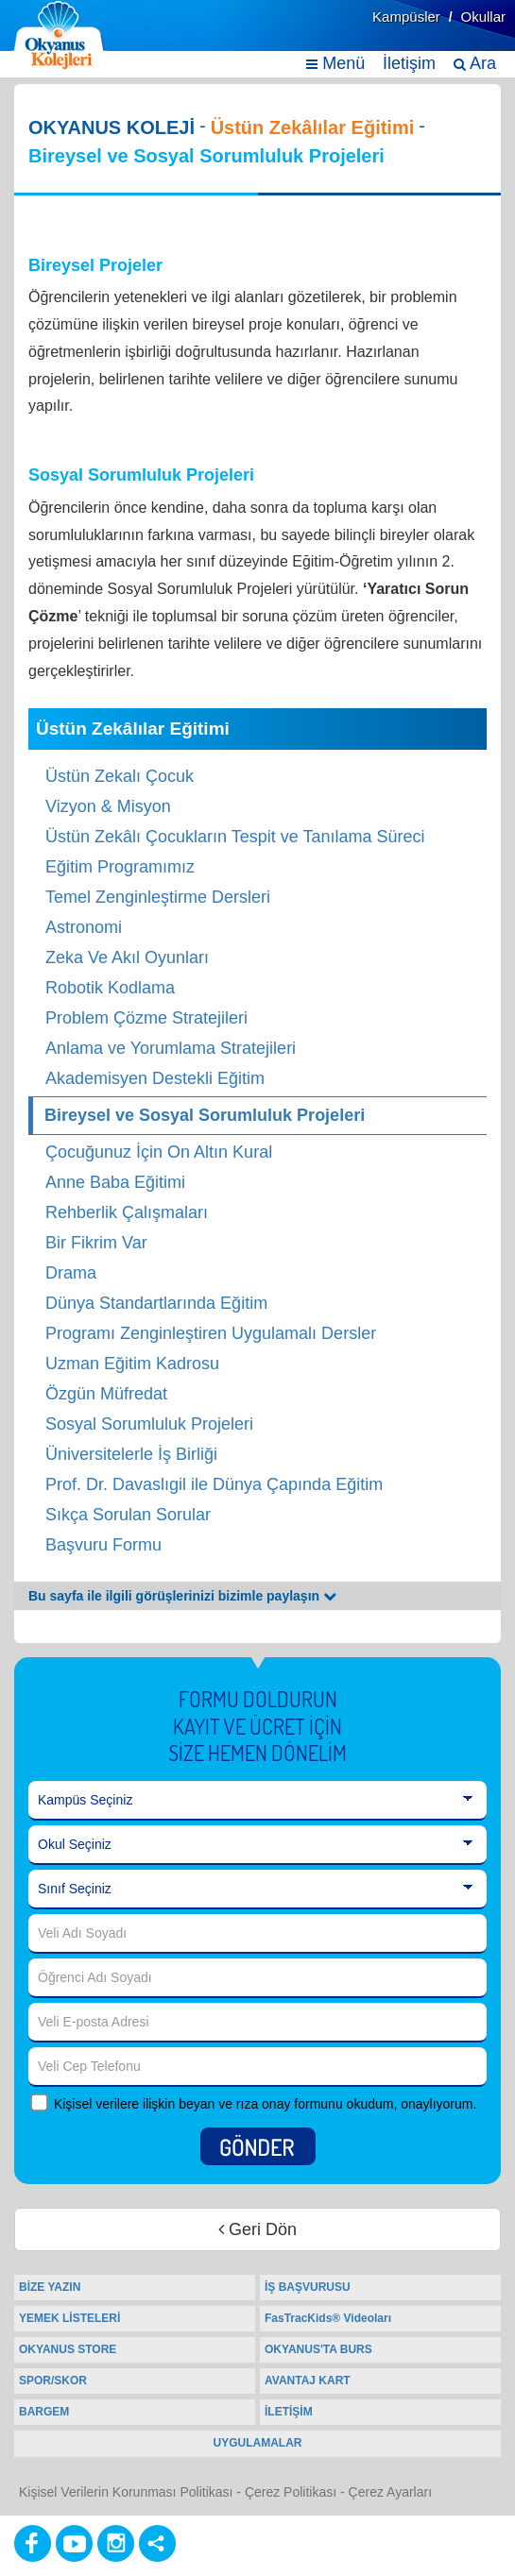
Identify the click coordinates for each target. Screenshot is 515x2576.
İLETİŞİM (289, 2411)
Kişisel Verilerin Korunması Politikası (125, 2492)
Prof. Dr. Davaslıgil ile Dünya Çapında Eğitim (214, 1484)
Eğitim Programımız (120, 866)
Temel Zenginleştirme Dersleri (157, 897)
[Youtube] (74, 2543)
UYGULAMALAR (258, 2442)
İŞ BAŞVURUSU (308, 2287)
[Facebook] (32, 2543)
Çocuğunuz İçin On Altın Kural (158, 1152)
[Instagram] (115, 2543)
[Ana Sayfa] (59, 35)
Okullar (483, 16)
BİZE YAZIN (49, 2287)
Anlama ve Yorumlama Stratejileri (170, 1048)
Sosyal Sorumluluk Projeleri (149, 1424)
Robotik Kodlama (110, 987)
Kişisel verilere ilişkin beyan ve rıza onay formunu (198, 2103)
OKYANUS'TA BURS (318, 2349)
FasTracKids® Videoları (328, 2318)
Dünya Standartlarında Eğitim (156, 1303)
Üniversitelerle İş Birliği (131, 1454)
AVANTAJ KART (308, 2380)
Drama (70, 1272)
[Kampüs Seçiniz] (257, 1801)
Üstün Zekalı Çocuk (119, 776)
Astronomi (83, 927)
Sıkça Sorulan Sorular (128, 1514)
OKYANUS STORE (67, 2349)
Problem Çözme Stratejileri (146, 1017)
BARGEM (44, 2411)
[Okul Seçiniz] (257, 1845)
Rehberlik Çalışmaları (126, 1212)
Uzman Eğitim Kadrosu (132, 1363)
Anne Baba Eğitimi (115, 1182)
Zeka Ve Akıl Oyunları (127, 957)
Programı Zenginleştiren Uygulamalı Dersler (210, 1333)
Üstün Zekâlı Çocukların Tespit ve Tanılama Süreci (235, 836)
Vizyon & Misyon (108, 806)
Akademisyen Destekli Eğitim (155, 1078)
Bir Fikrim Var (96, 1242)
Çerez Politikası (290, 2492)
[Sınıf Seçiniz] (257, 1889)
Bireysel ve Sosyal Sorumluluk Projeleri (204, 1115)
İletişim (409, 63)
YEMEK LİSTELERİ (69, 2318)
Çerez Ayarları (390, 2492)
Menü (335, 63)
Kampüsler (406, 16)
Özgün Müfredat (106, 1393)
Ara (475, 63)
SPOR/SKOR (53, 2380)
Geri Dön (257, 2229)
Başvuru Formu (103, 1544)
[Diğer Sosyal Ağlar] (157, 2543)
